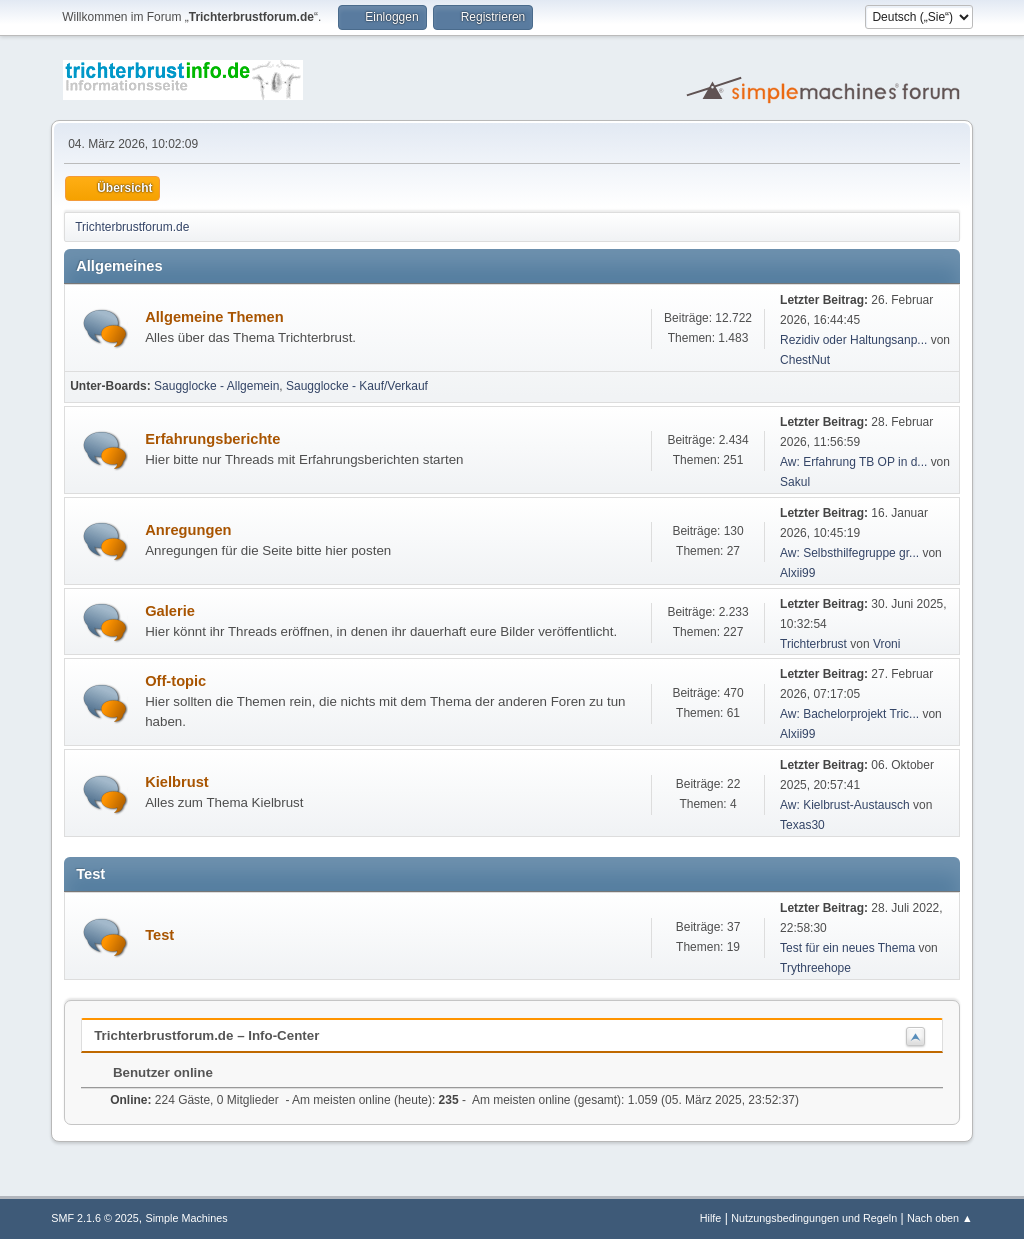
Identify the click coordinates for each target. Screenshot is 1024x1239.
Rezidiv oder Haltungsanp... (853, 340)
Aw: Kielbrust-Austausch (845, 805)
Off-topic (175, 681)
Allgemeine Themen (214, 317)
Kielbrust (177, 782)
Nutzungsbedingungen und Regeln (814, 1218)
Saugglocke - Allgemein (216, 386)
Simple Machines (187, 1218)
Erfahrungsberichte (212, 439)
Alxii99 (797, 573)
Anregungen (188, 530)
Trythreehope (815, 968)
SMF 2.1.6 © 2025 (95, 1218)
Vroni (887, 644)
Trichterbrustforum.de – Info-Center (206, 1035)
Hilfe (711, 1218)
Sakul (795, 482)
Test (159, 935)
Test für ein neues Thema (847, 948)
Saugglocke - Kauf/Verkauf (357, 386)
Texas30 (802, 825)
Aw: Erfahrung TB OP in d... (853, 462)
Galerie (170, 611)
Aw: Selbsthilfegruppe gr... (849, 553)
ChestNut (805, 360)
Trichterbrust (813, 644)
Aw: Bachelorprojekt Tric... (849, 714)
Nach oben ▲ (940, 1218)
